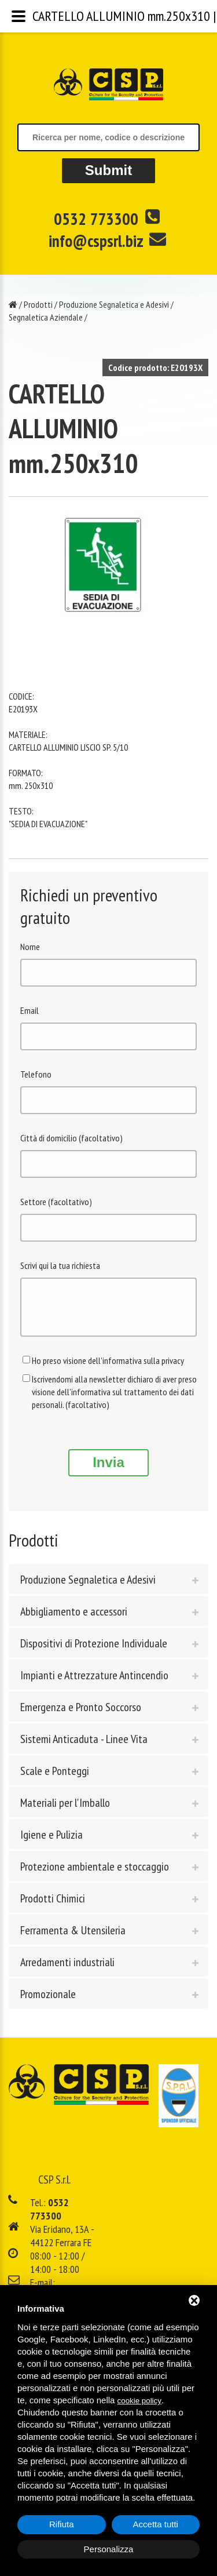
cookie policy (139, 2400)
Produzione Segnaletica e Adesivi (114, 304)
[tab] (108, 1588)
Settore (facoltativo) (56, 1201)
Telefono (36, 1074)
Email (29, 1010)
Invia (108, 1471)
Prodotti (38, 304)
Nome (30, 946)
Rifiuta (61, 2524)
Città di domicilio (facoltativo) (71, 1138)
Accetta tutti (155, 2524)
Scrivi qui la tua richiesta (60, 1265)
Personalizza (109, 2549)
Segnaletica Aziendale (46, 317)
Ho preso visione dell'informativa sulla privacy (108, 1369)
